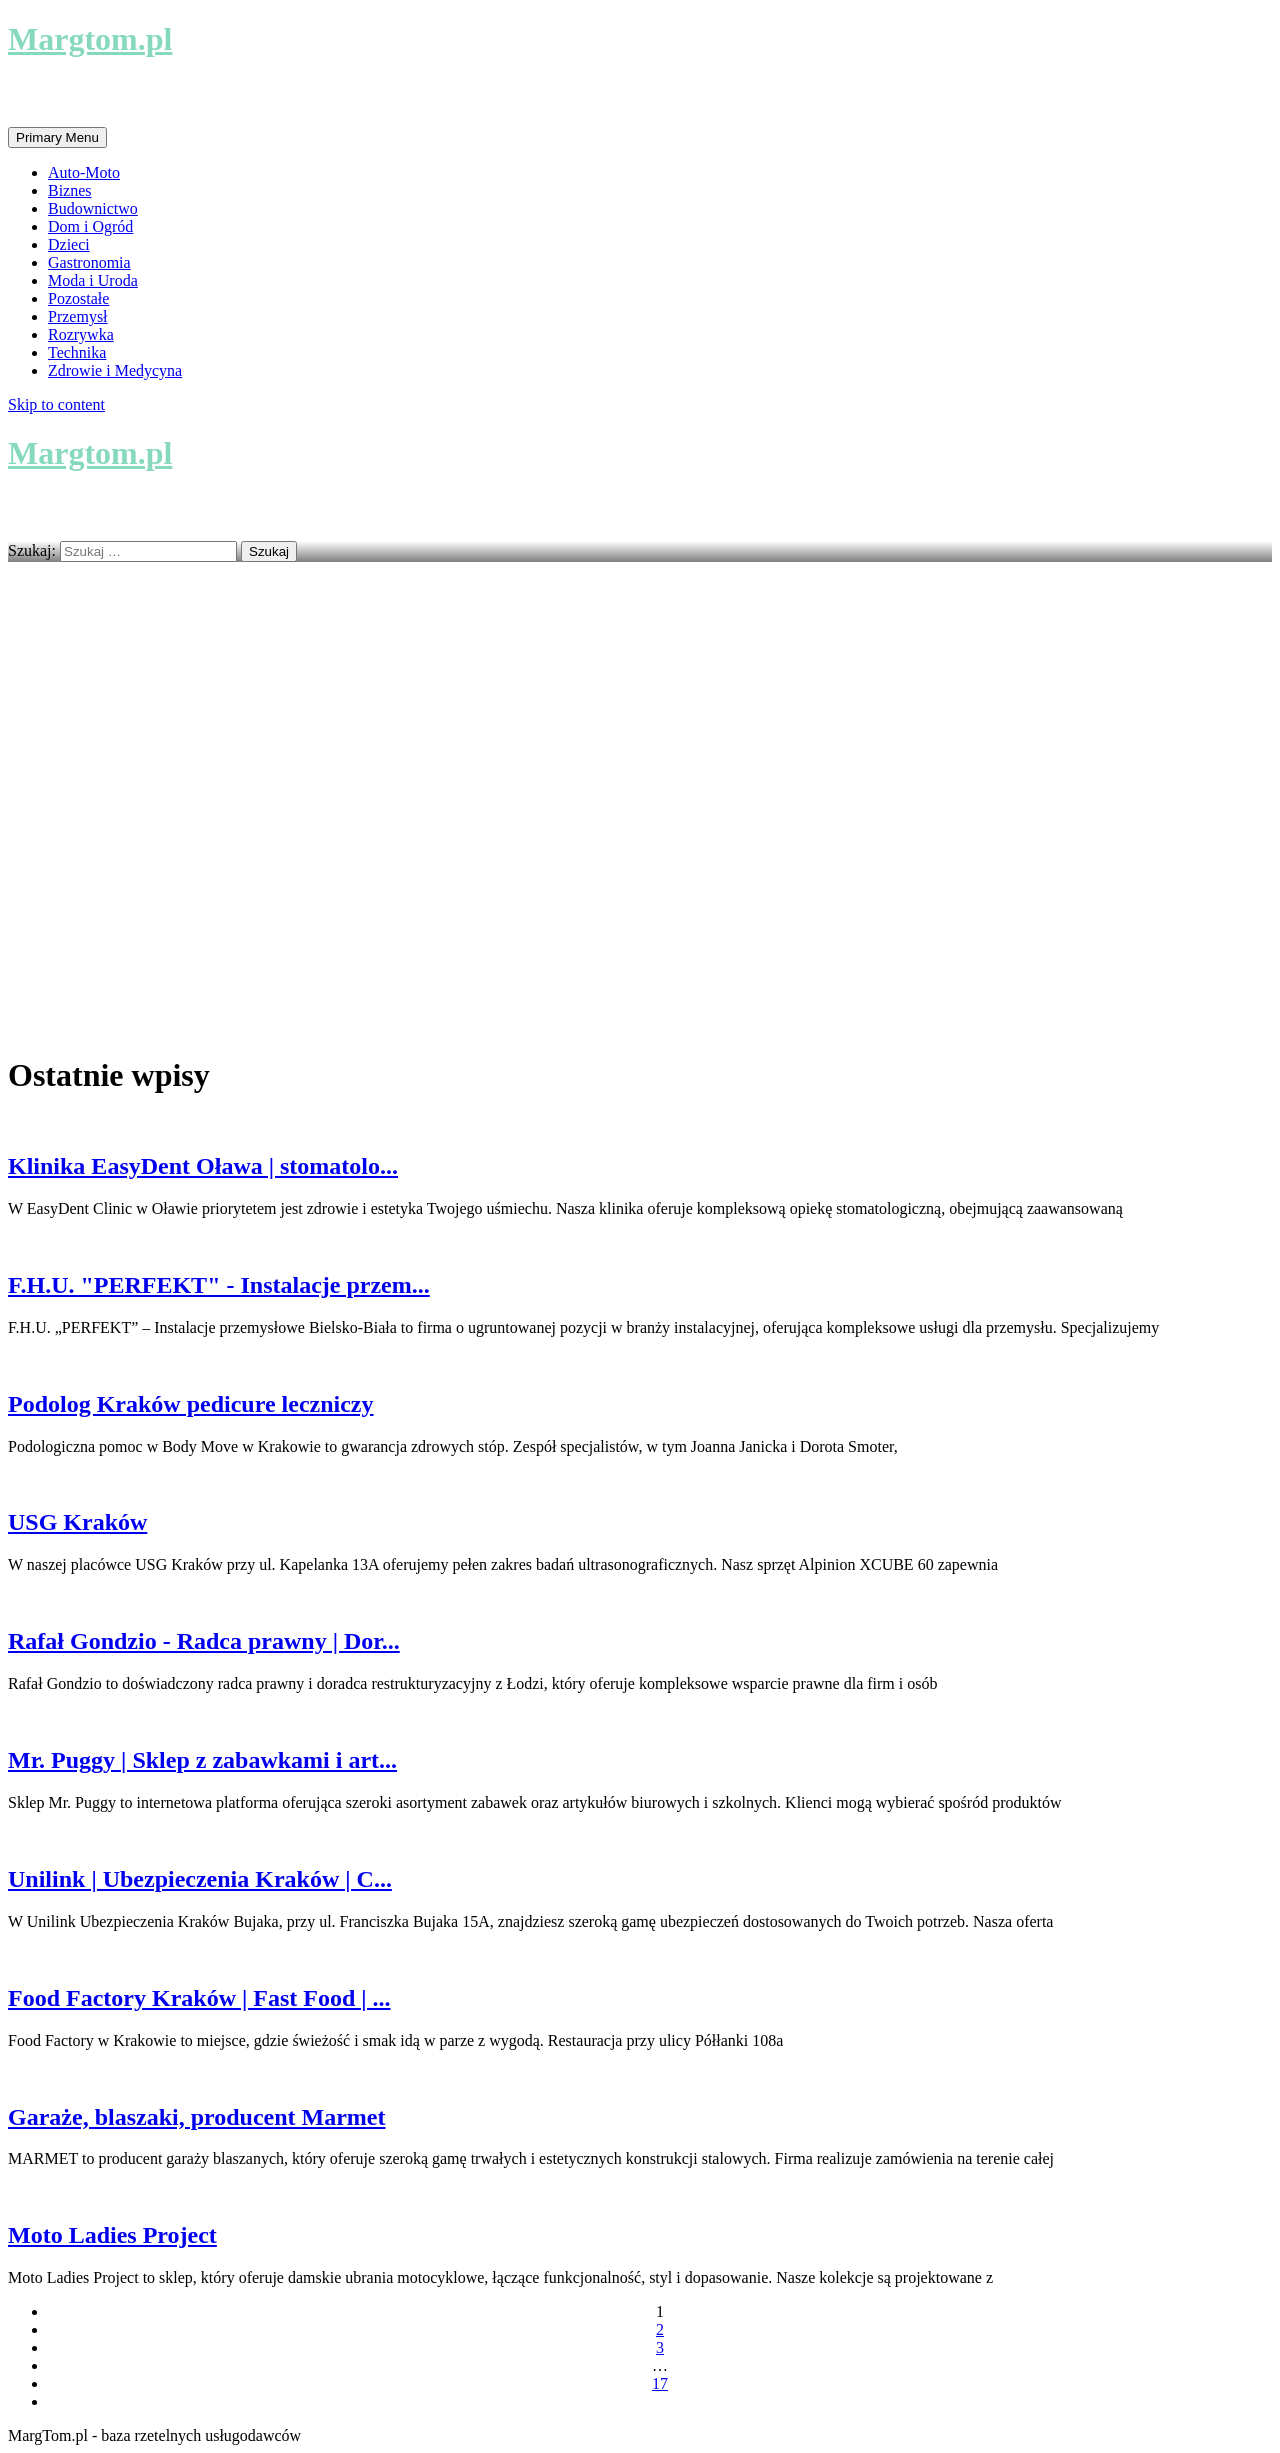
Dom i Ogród (90, 226)
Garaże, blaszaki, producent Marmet (197, 2117)
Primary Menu (57, 137)
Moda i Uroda (93, 280)
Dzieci (69, 244)
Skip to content (56, 404)
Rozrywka (81, 334)
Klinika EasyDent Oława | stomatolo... (203, 1166)
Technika (77, 352)
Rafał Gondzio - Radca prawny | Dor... (204, 1641)
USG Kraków (77, 1522)
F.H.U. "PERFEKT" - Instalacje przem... (219, 1285)
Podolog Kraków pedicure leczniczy (191, 1404)
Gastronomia (89, 262)
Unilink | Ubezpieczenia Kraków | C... (200, 1879)
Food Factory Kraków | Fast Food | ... (199, 1998)
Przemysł (78, 316)
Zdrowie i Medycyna (115, 370)
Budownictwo (93, 208)
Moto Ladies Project (112, 2235)
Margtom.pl (90, 39)
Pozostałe (78, 298)
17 (660, 2383)
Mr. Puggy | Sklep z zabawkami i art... (202, 1760)
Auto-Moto (84, 172)
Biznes (70, 190)
